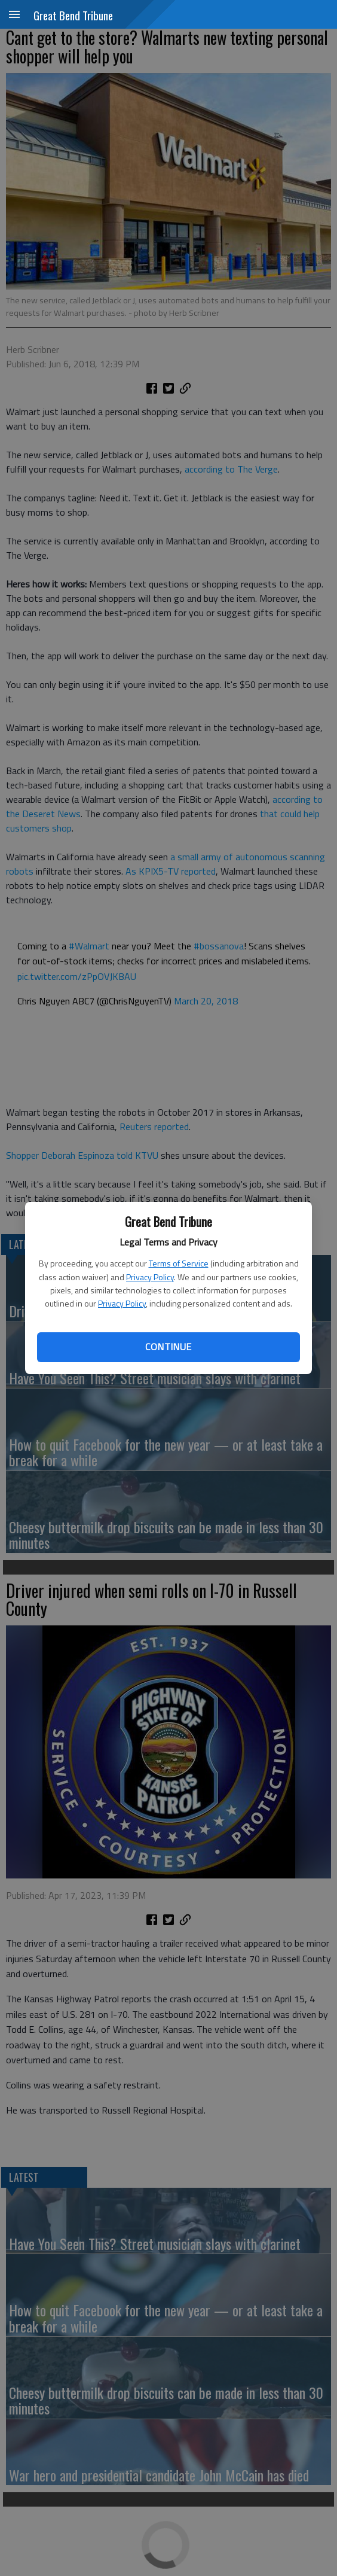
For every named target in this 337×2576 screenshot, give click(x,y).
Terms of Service (179, 1263)
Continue (168, 1346)
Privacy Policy (150, 1277)
